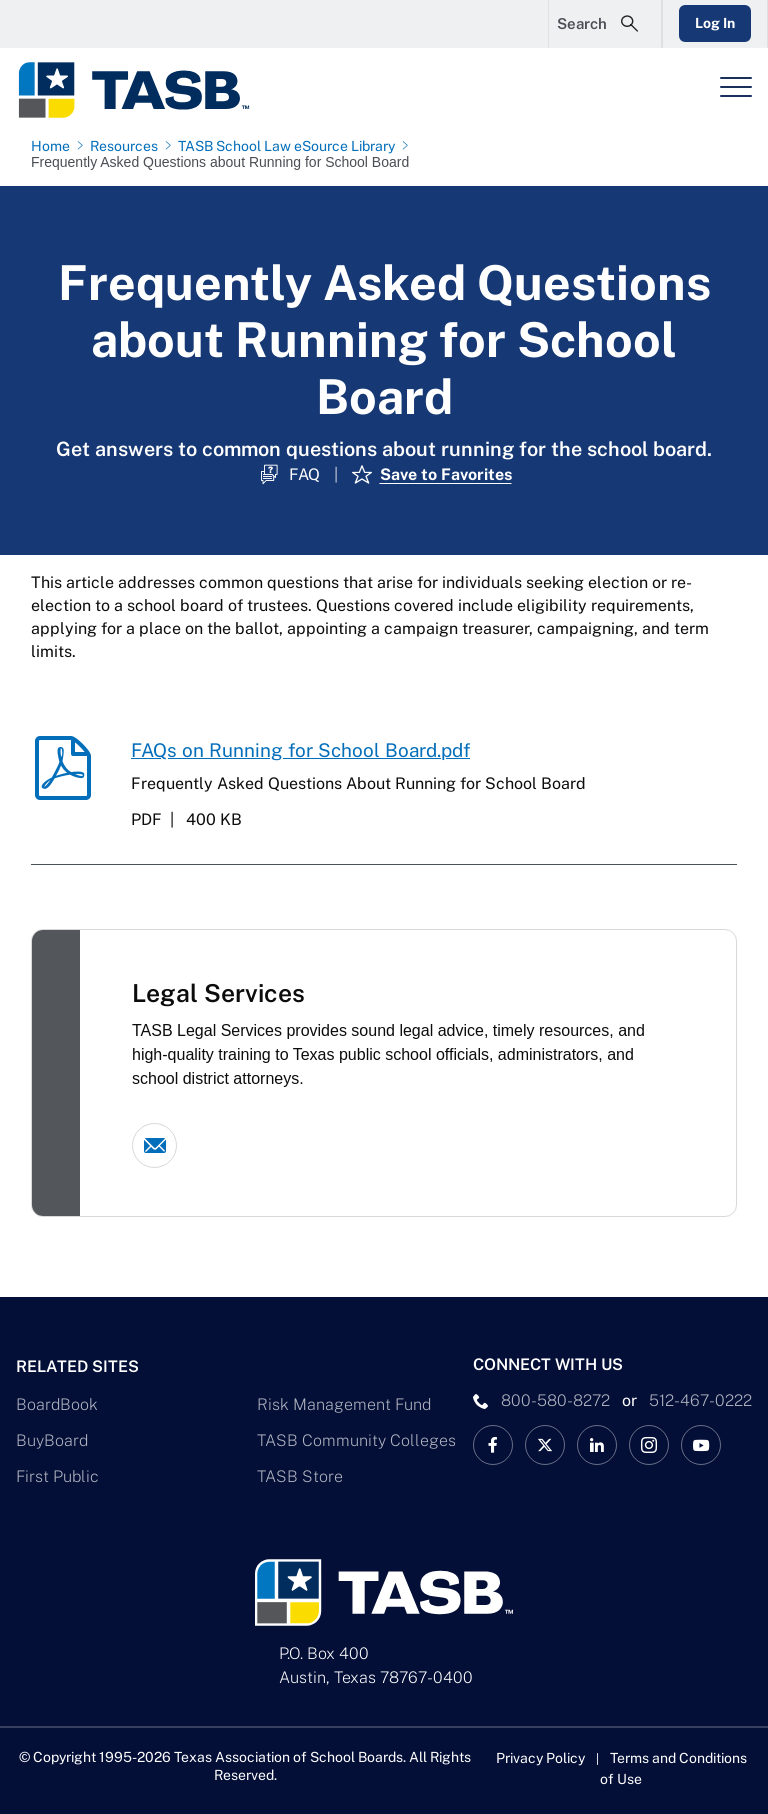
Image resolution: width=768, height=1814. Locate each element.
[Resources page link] (128, 146)
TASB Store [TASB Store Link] (300, 1476)
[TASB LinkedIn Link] (597, 1445)
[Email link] (154, 1145)
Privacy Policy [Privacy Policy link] (540, 1758)
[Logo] (146, 90)
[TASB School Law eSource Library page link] (290, 146)
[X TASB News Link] (545, 1445)
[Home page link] (54, 146)
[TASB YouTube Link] (701, 1445)
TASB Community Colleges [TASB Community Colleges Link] (356, 1440)
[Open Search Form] (605, 24)
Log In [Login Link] (715, 23)
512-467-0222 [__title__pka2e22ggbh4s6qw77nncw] (700, 1400)
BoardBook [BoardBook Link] (57, 1404)
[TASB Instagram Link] (649, 1445)
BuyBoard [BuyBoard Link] (52, 1440)
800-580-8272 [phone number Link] (555, 1400)
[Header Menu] (736, 87)
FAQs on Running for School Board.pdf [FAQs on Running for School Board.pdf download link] (300, 750)
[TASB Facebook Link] (493, 1445)
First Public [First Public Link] (57, 1476)
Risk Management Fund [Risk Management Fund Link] (344, 1404)
